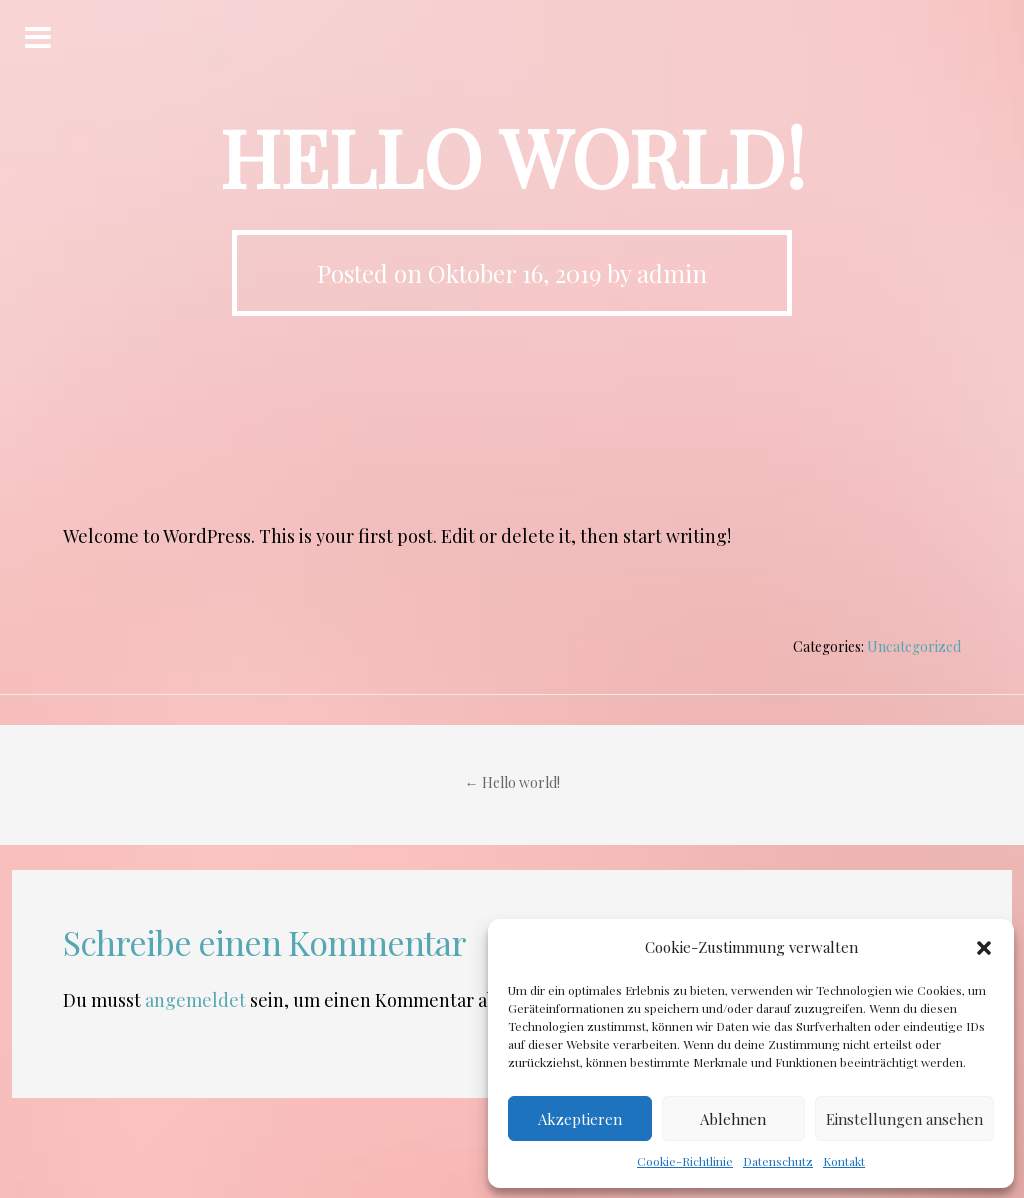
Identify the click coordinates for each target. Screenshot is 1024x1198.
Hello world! (512, 782)
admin (672, 273)
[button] (984, 948)
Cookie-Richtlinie (685, 1161)
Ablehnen (733, 1119)
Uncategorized (914, 646)
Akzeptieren (580, 1119)
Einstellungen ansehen (904, 1119)
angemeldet (195, 1000)
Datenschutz (778, 1161)
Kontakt (844, 1161)
